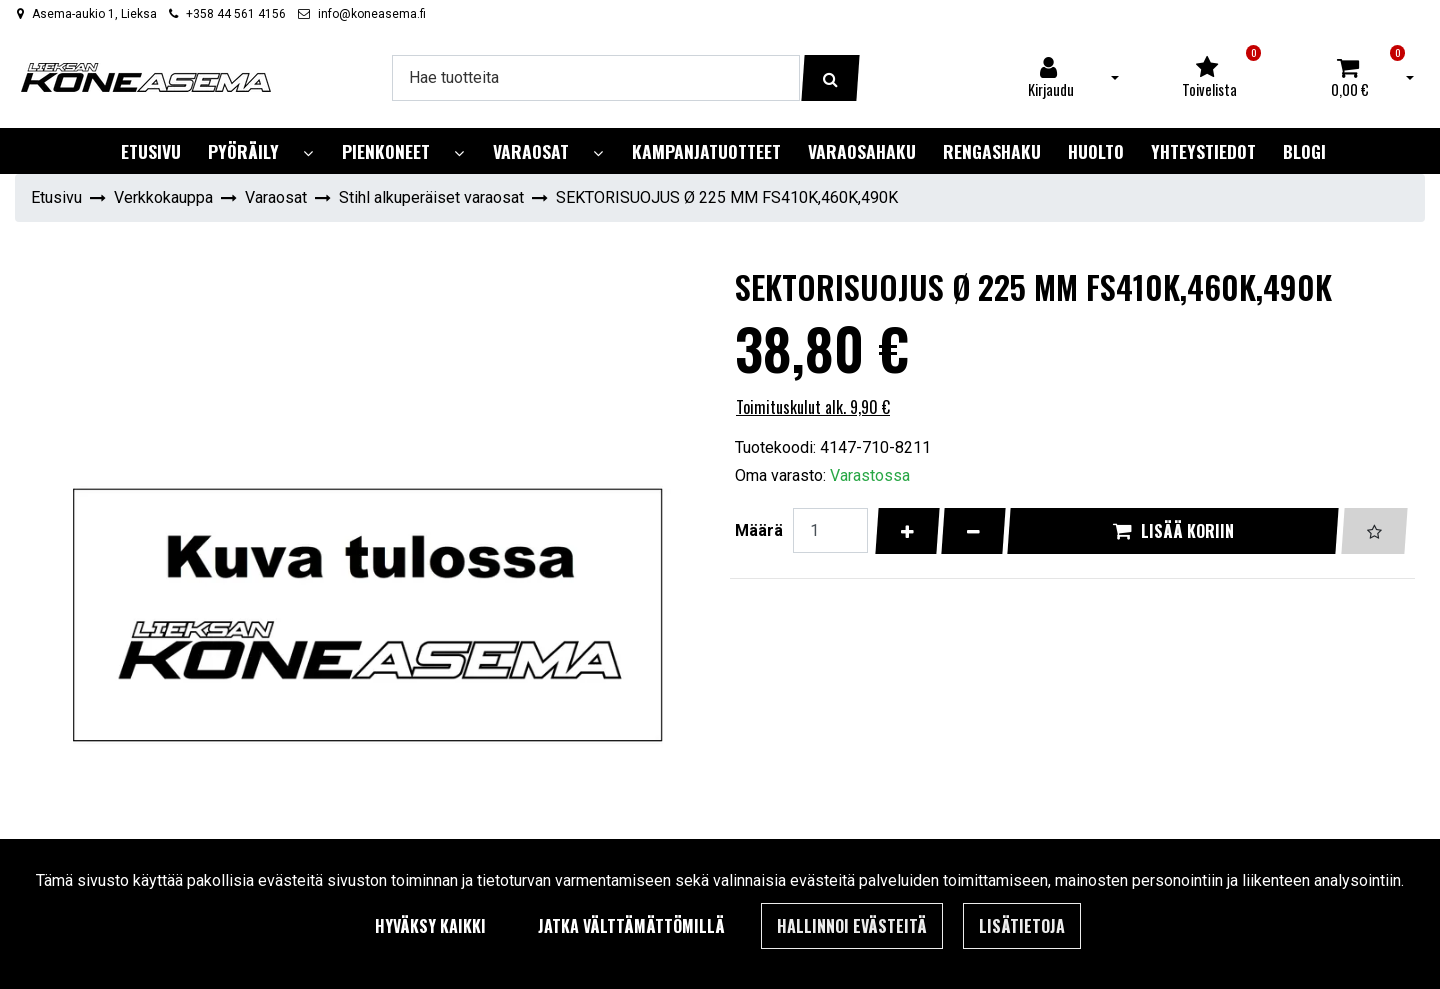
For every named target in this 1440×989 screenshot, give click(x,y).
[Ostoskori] (1350, 78)
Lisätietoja (1022, 926)
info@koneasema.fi (372, 14)
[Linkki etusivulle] (146, 77)
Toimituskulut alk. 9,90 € (813, 407)
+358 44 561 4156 (236, 14)
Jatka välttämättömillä (631, 926)
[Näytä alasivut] (308, 153)
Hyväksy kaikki (430, 926)
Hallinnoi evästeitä (852, 926)
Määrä (759, 530)
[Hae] (596, 78)
